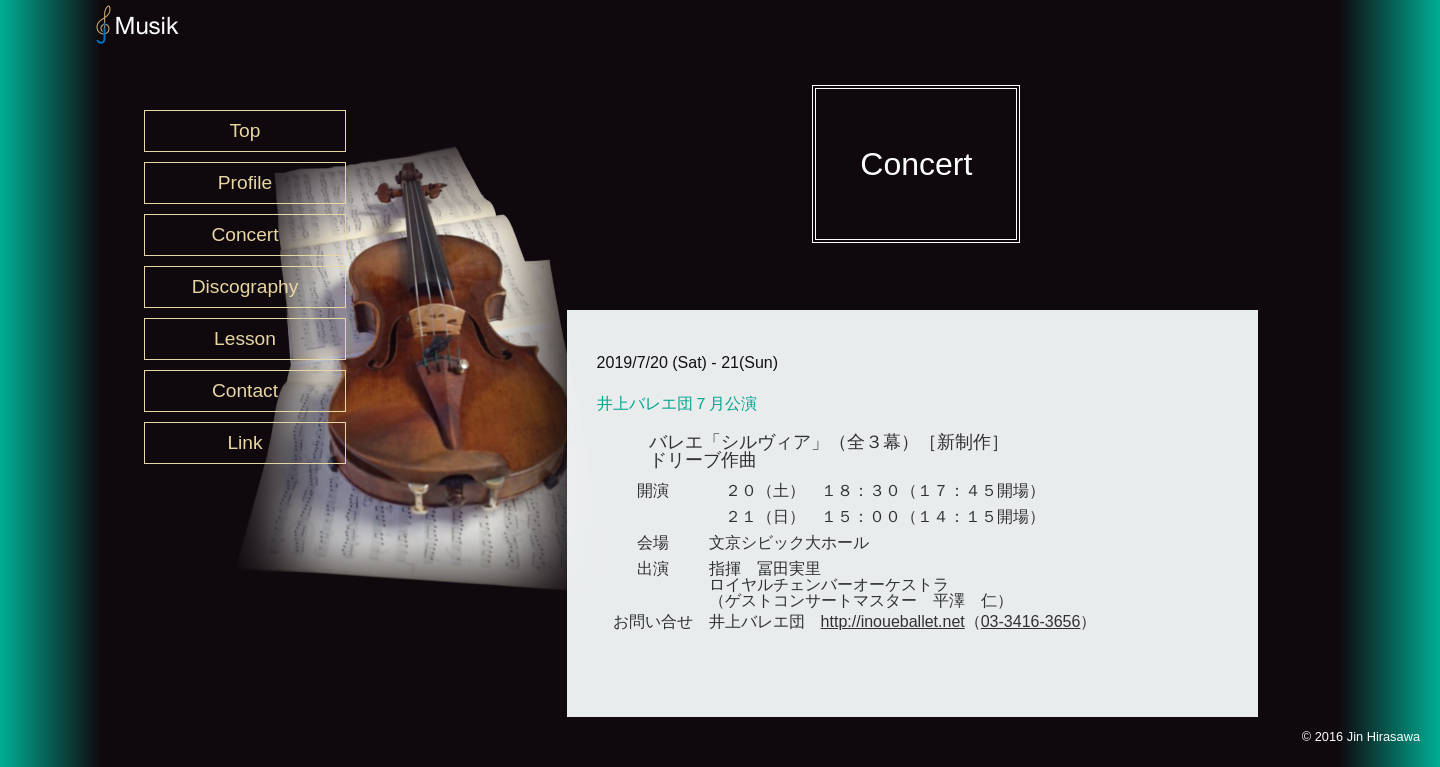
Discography (245, 286)
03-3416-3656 (1031, 621)
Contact (245, 390)
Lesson (245, 338)
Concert (244, 234)
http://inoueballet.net (893, 621)
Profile (245, 182)
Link (244, 442)
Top (245, 130)
